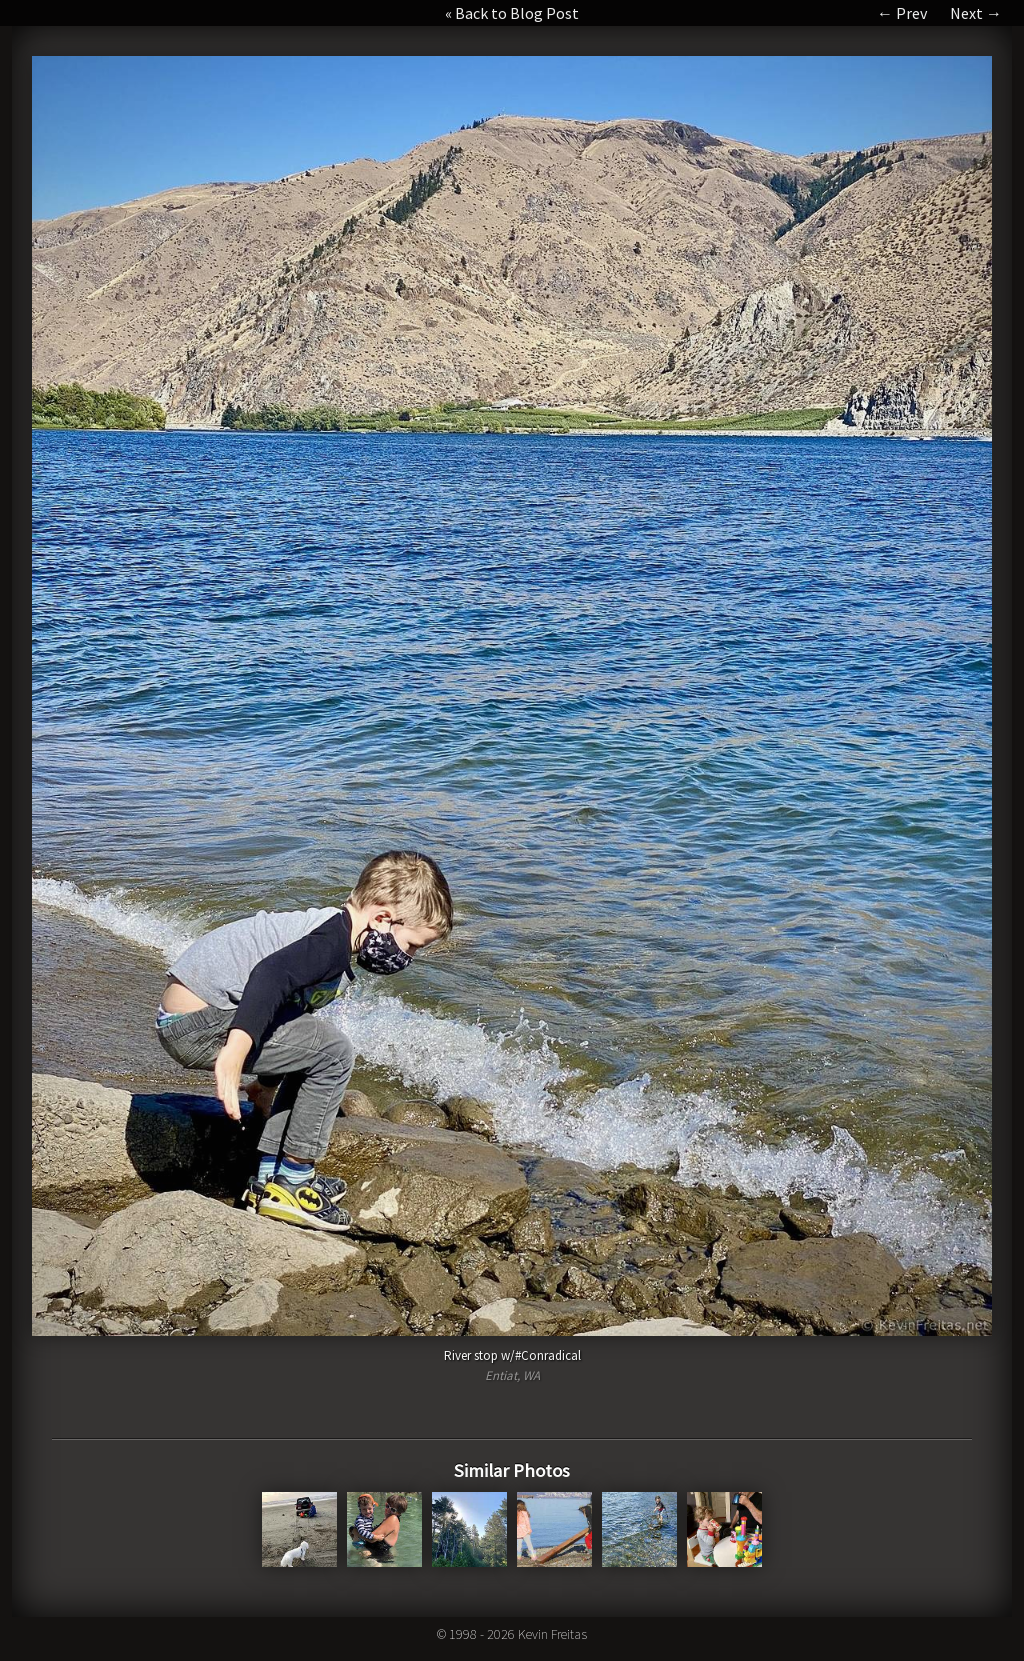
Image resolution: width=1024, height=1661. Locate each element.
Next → (976, 13)
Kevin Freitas (552, 1634)
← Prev (902, 13)
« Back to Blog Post (512, 13)
